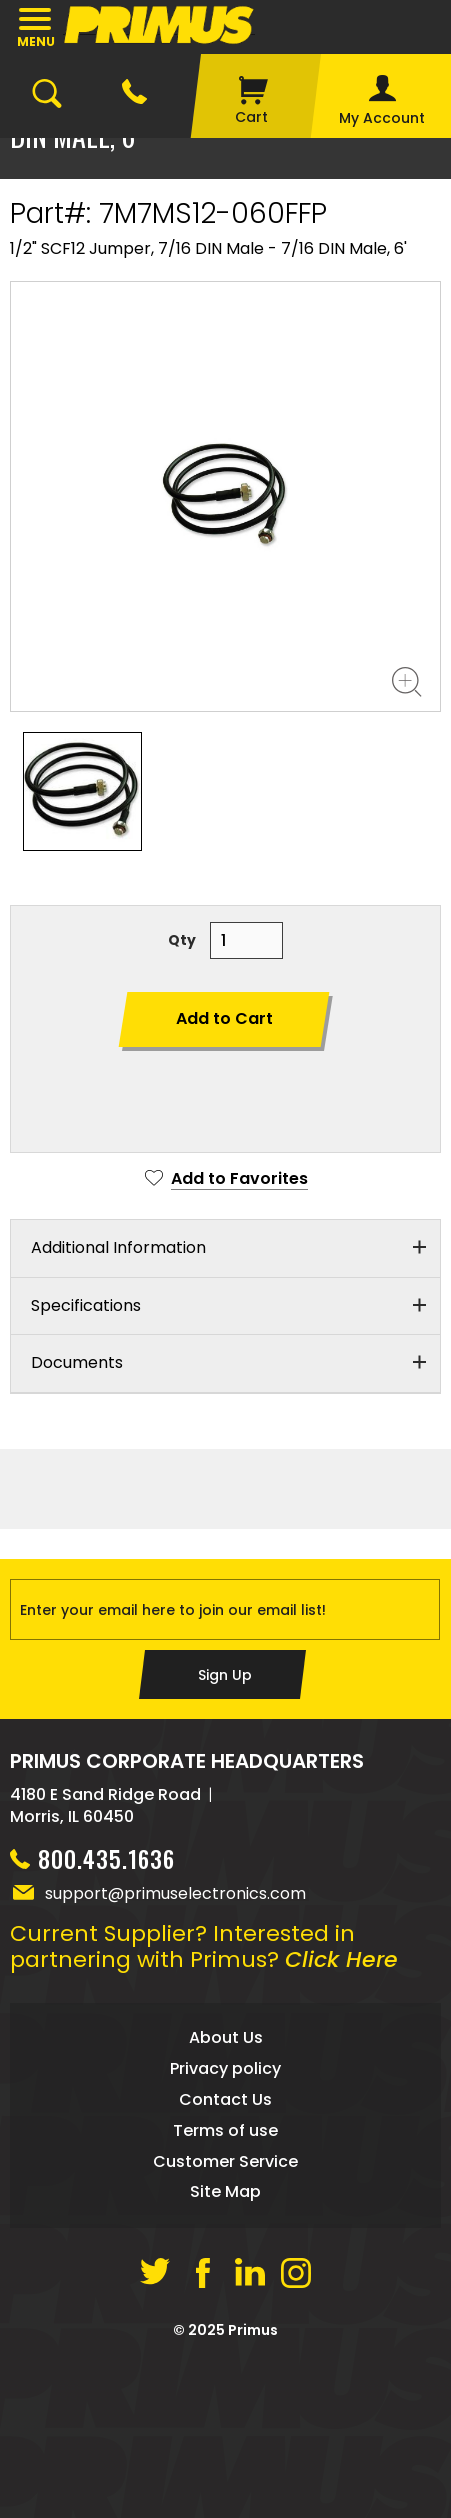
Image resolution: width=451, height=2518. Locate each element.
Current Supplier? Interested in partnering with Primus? (204, 1946)
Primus (253, 2330)
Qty (182, 940)
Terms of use (225, 2130)
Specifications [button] (86, 1305)
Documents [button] (77, 1362)
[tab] (225, 1249)
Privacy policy (225, 2068)
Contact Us (225, 2099)
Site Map (225, 2191)
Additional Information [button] (118, 1247)
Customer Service (225, 2161)
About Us (226, 2037)
